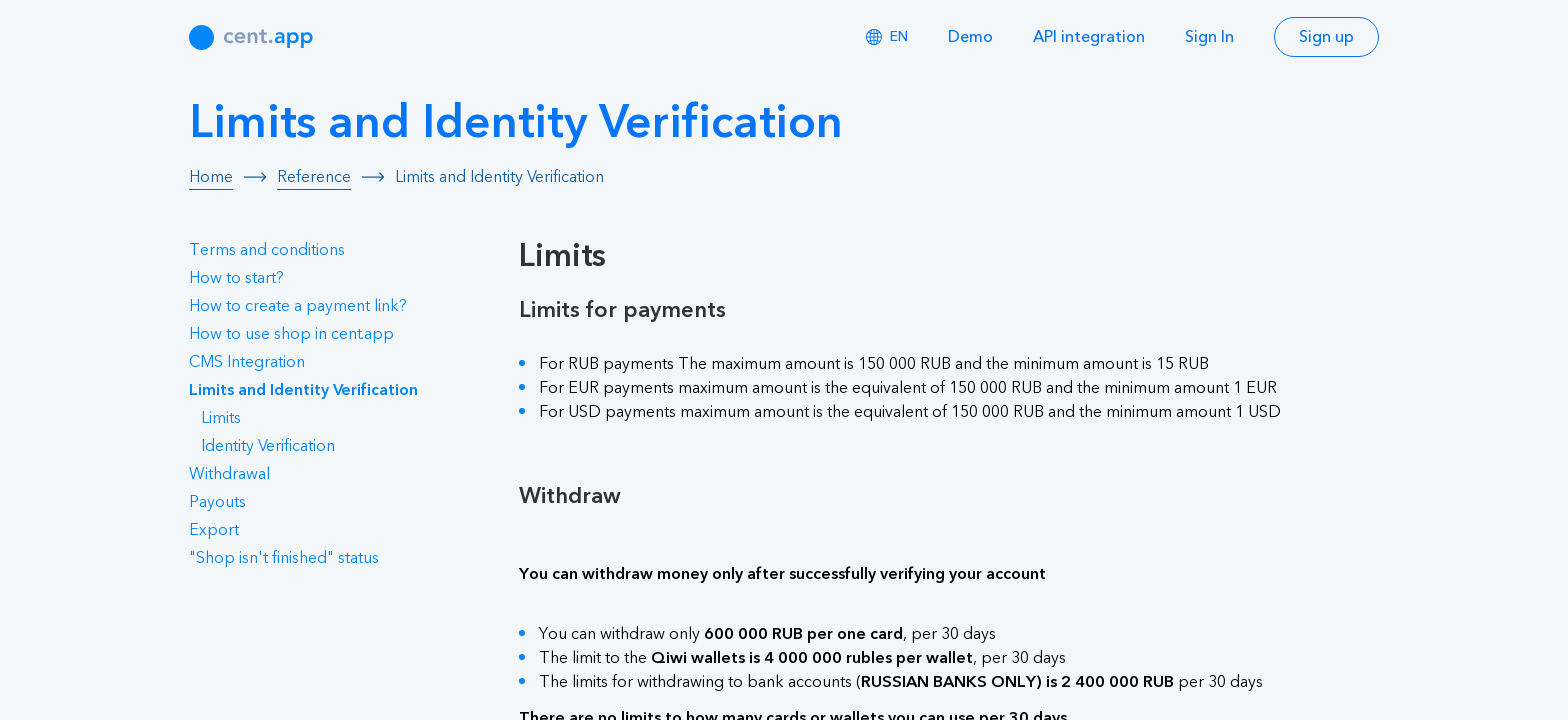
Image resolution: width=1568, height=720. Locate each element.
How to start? (236, 278)
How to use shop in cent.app (291, 334)
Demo (970, 37)
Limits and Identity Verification (303, 390)
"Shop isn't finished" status (284, 558)
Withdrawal (229, 474)
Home (211, 177)
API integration (1089, 37)
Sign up (1326, 37)
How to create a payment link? (298, 306)
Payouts (217, 502)
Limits (221, 418)
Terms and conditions (267, 250)
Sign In (1209, 37)
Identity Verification (268, 446)
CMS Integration (247, 362)
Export (214, 530)
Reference (314, 177)
